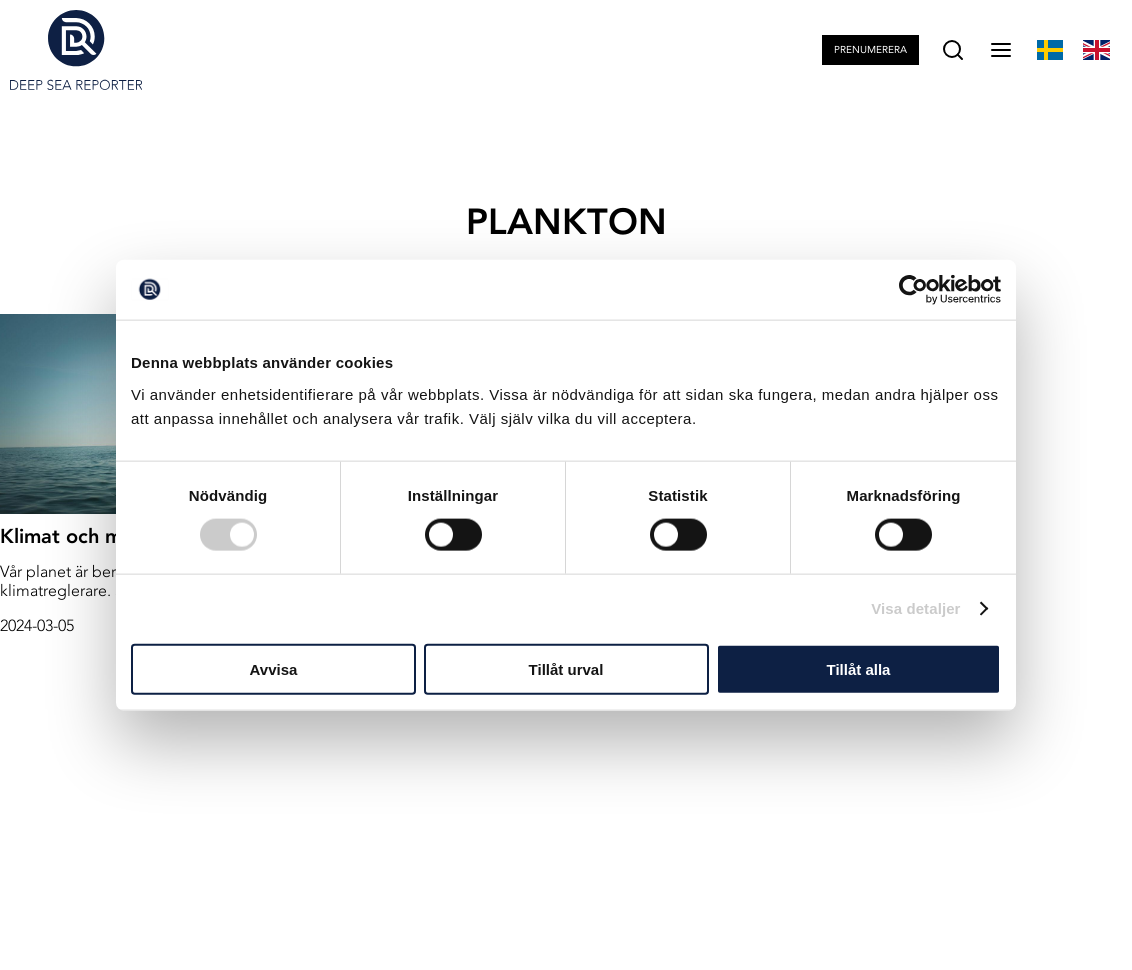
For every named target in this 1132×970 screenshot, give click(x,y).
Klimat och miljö (74, 536)
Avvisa (274, 668)
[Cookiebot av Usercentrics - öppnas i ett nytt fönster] (913, 290)
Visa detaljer (915, 608)
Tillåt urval (566, 668)
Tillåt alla (859, 668)
